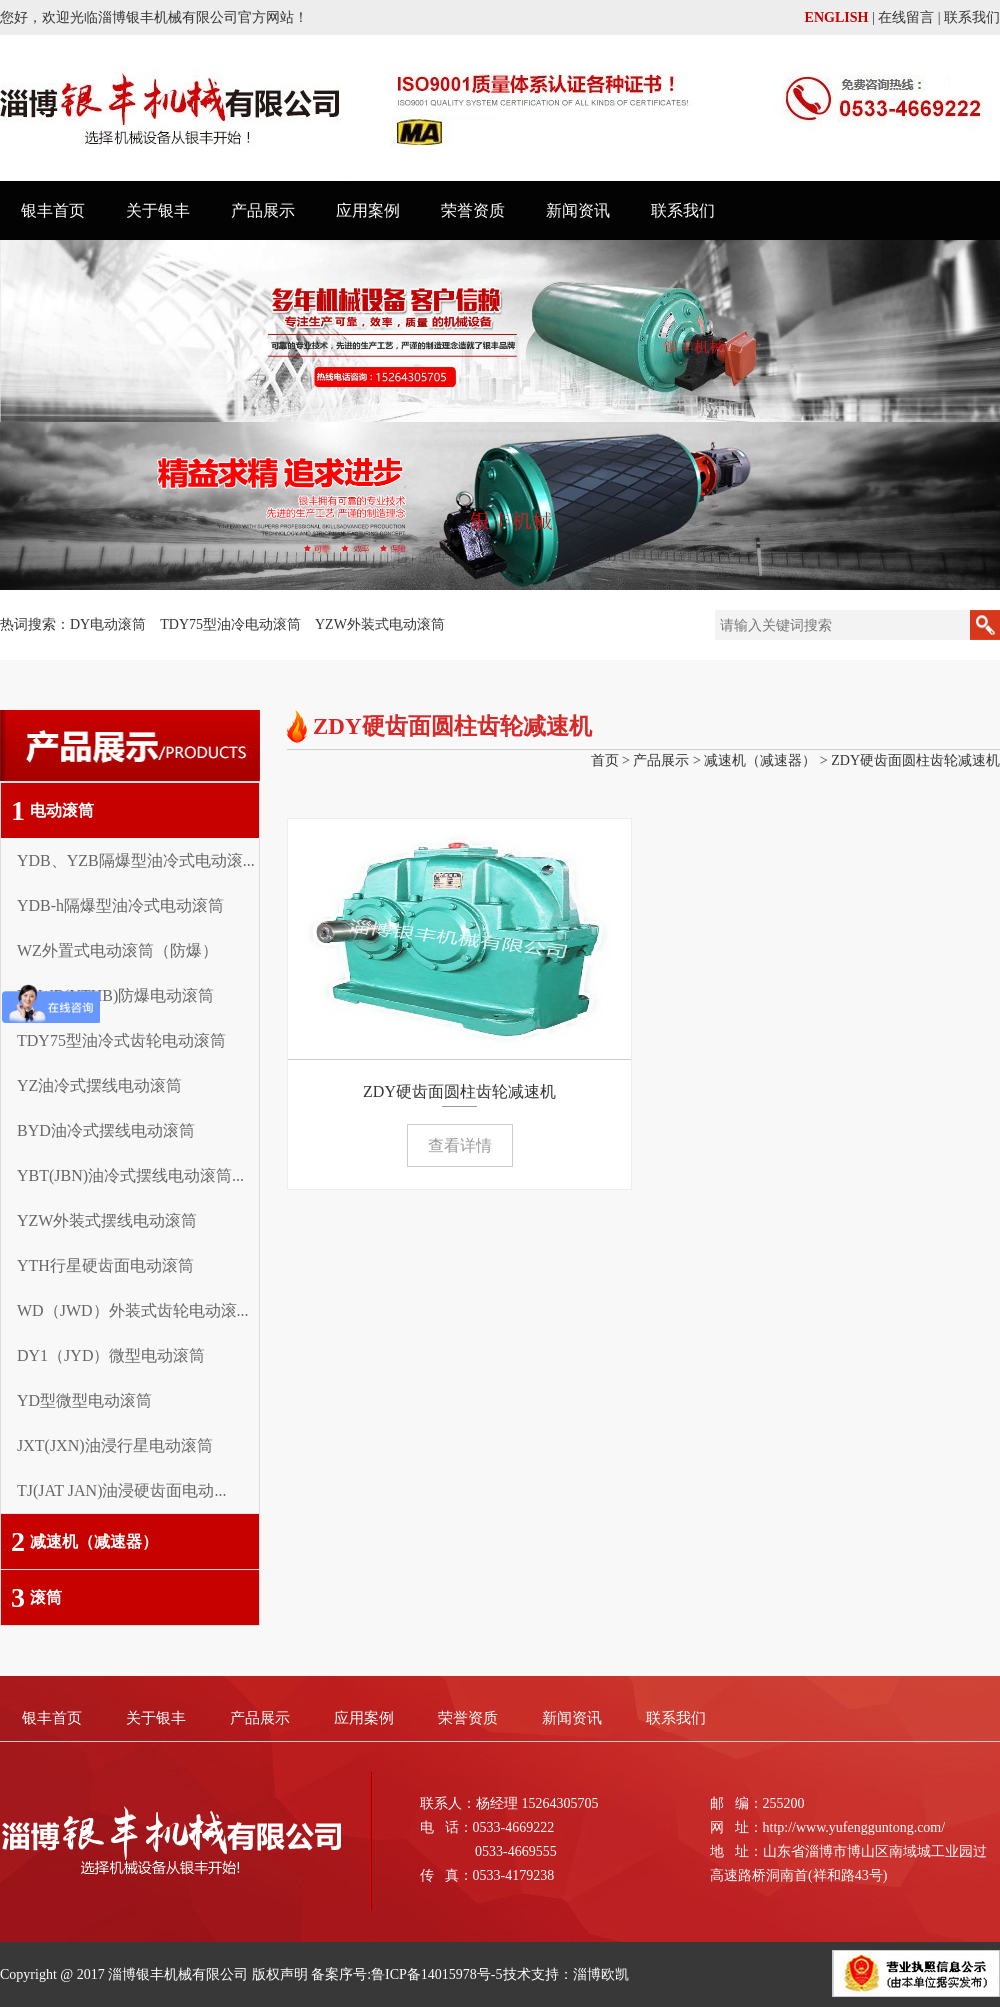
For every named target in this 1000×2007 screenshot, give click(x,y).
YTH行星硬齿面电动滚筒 (105, 1265)
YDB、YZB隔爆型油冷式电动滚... (136, 860)
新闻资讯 (578, 210)
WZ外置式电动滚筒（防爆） (117, 950)
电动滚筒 (52, 810)
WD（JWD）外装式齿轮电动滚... (133, 1310)
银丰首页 (53, 210)
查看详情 (460, 1145)
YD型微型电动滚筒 (84, 1400)
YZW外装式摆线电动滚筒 (107, 1220)
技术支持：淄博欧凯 (566, 1974)
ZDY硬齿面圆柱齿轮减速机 (915, 760)
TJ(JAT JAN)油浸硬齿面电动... (121, 1490)
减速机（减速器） (84, 1541)
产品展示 (263, 210)
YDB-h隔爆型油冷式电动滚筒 (120, 905)
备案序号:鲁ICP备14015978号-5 (406, 1974)
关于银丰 (158, 210)
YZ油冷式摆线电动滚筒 (99, 1085)
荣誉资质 (473, 210)
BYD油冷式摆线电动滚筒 (106, 1130)
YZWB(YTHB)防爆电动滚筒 (115, 995)
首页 (605, 760)
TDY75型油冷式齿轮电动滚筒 (121, 1040)
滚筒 (36, 1597)
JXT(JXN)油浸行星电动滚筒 (115, 1445)
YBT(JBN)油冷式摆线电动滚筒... (130, 1175)
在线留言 (906, 17)
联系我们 (972, 17)
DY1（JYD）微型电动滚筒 (111, 1355)
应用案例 (368, 210)
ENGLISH (837, 17)
